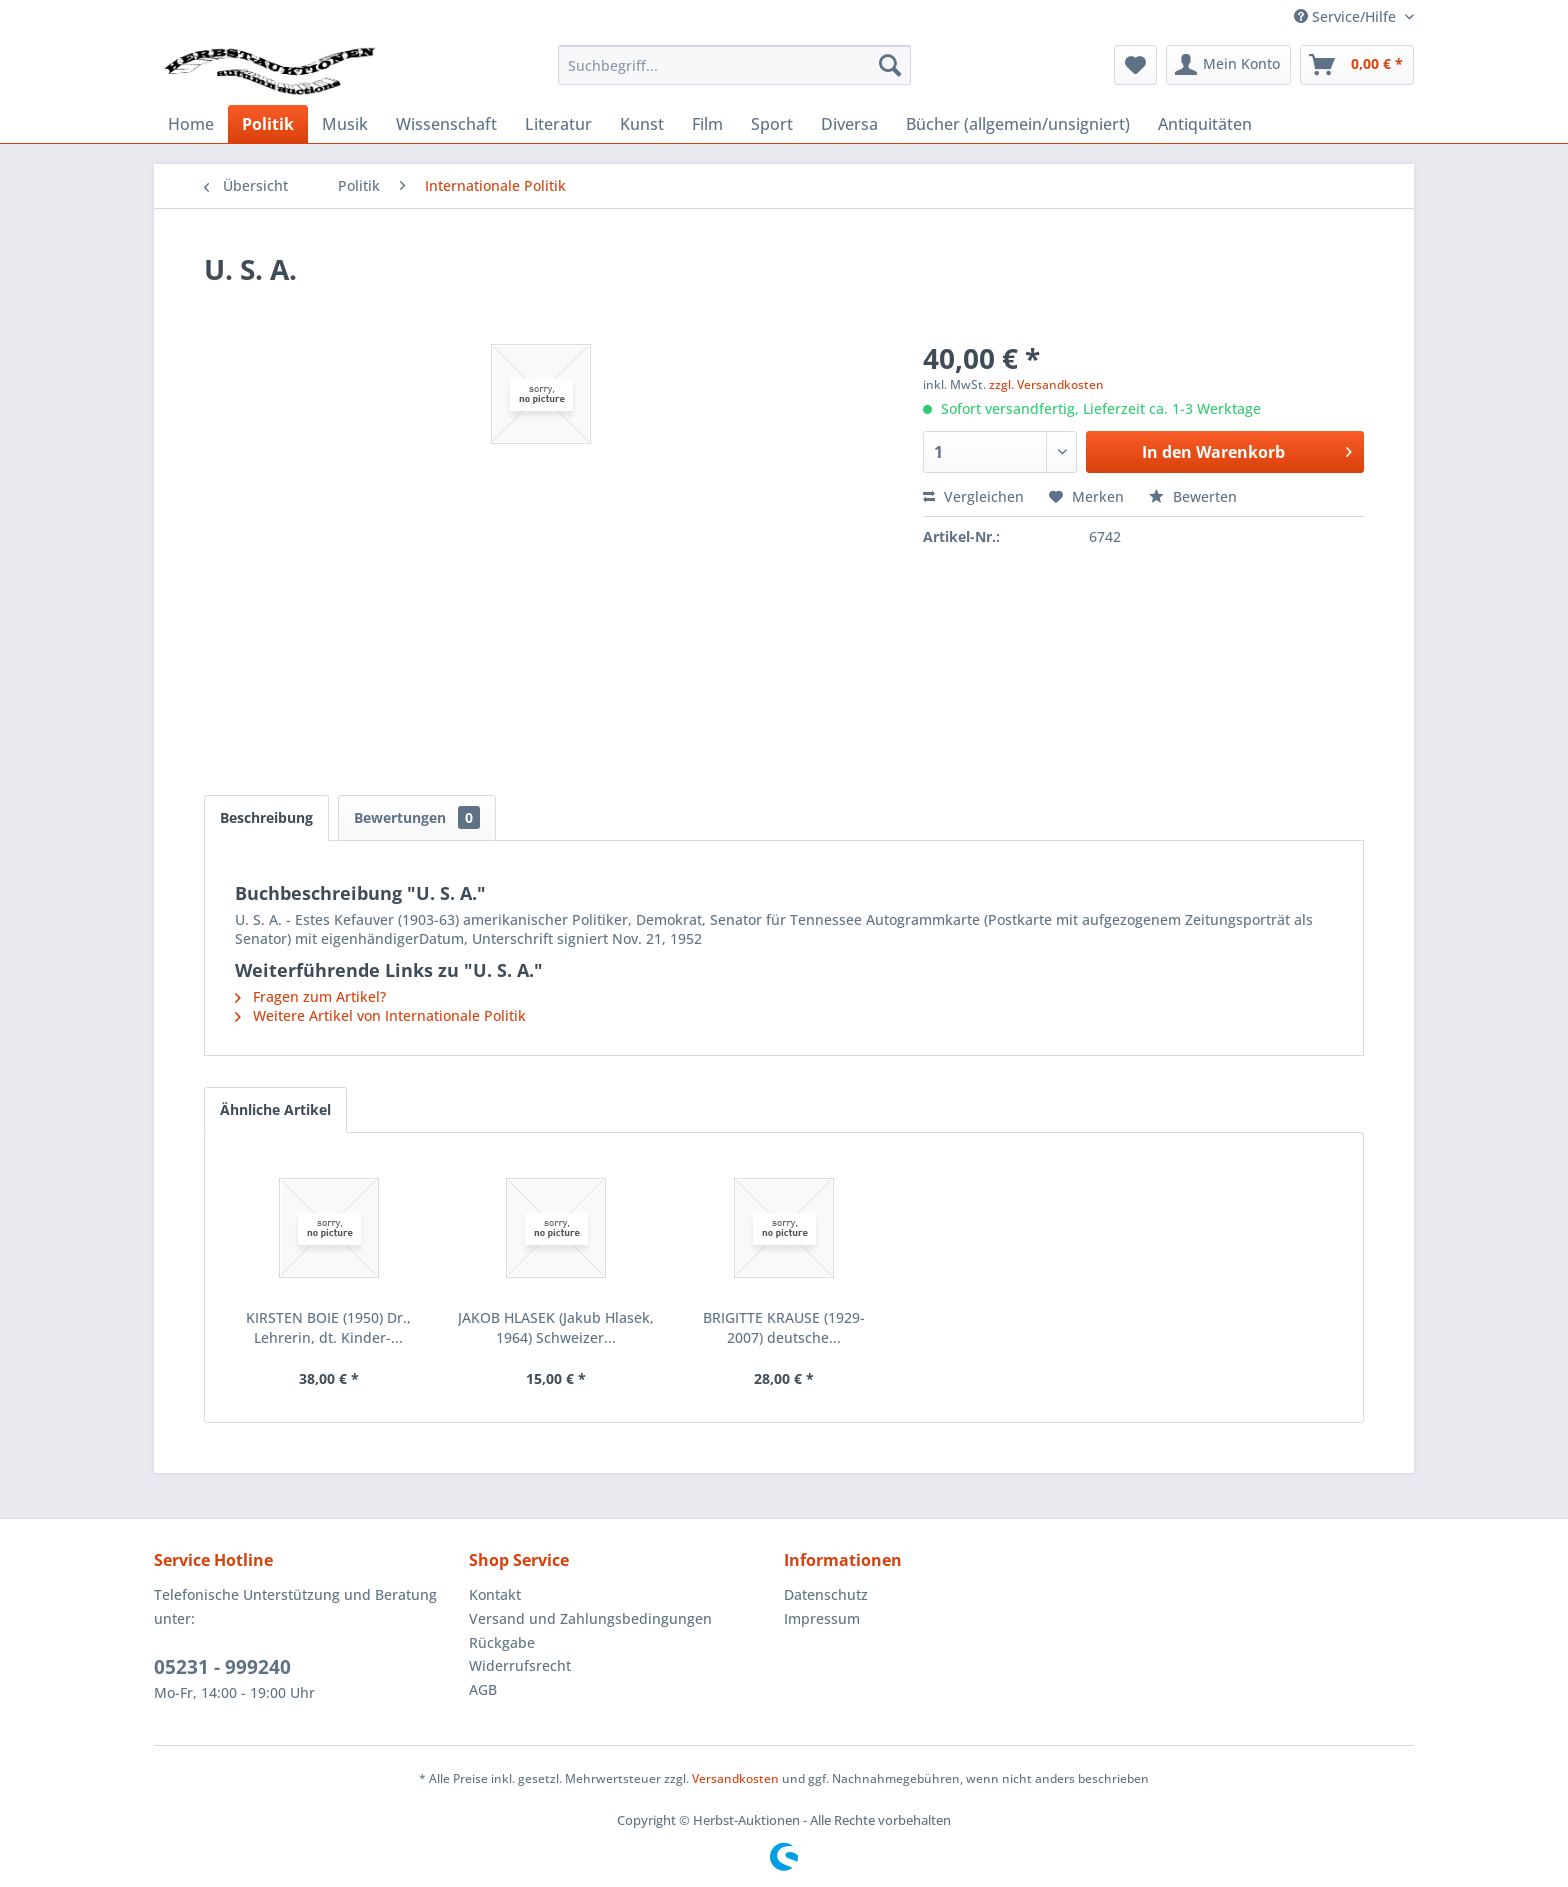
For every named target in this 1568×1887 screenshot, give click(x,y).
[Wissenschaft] (446, 124)
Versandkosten (735, 1778)
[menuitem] (734, 65)
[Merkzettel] (1135, 65)
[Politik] (268, 124)
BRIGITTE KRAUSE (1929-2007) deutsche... (784, 1327)
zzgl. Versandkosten (1046, 384)
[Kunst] (642, 124)
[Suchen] (890, 65)
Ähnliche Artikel (275, 1109)
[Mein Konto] (1228, 65)
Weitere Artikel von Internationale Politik (380, 1015)
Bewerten (1193, 496)
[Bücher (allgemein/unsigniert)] (1018, 124)
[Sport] (772, 124)
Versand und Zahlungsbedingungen (590, 1618)
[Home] (191, 124)
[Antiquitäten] (1205, 124)
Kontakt (495, 1594)
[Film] (707, 124)
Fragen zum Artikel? (310, 996)
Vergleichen (973, 496)
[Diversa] (849, 124)
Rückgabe (502, 1642)
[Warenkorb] (1357, 65)
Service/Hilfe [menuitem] (1347, 16)
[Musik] (345, 124)
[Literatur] (558, 124)
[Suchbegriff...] (734, 65)
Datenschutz (826, 1594)
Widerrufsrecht (520, 1665)
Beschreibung (266, 817)
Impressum (822, 1618)
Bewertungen (417, 817)
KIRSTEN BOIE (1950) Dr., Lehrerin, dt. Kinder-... (328, 1327)
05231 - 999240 (222, 1667)
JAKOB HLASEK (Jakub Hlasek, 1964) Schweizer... (556, 1327)
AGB (483, 1689)
